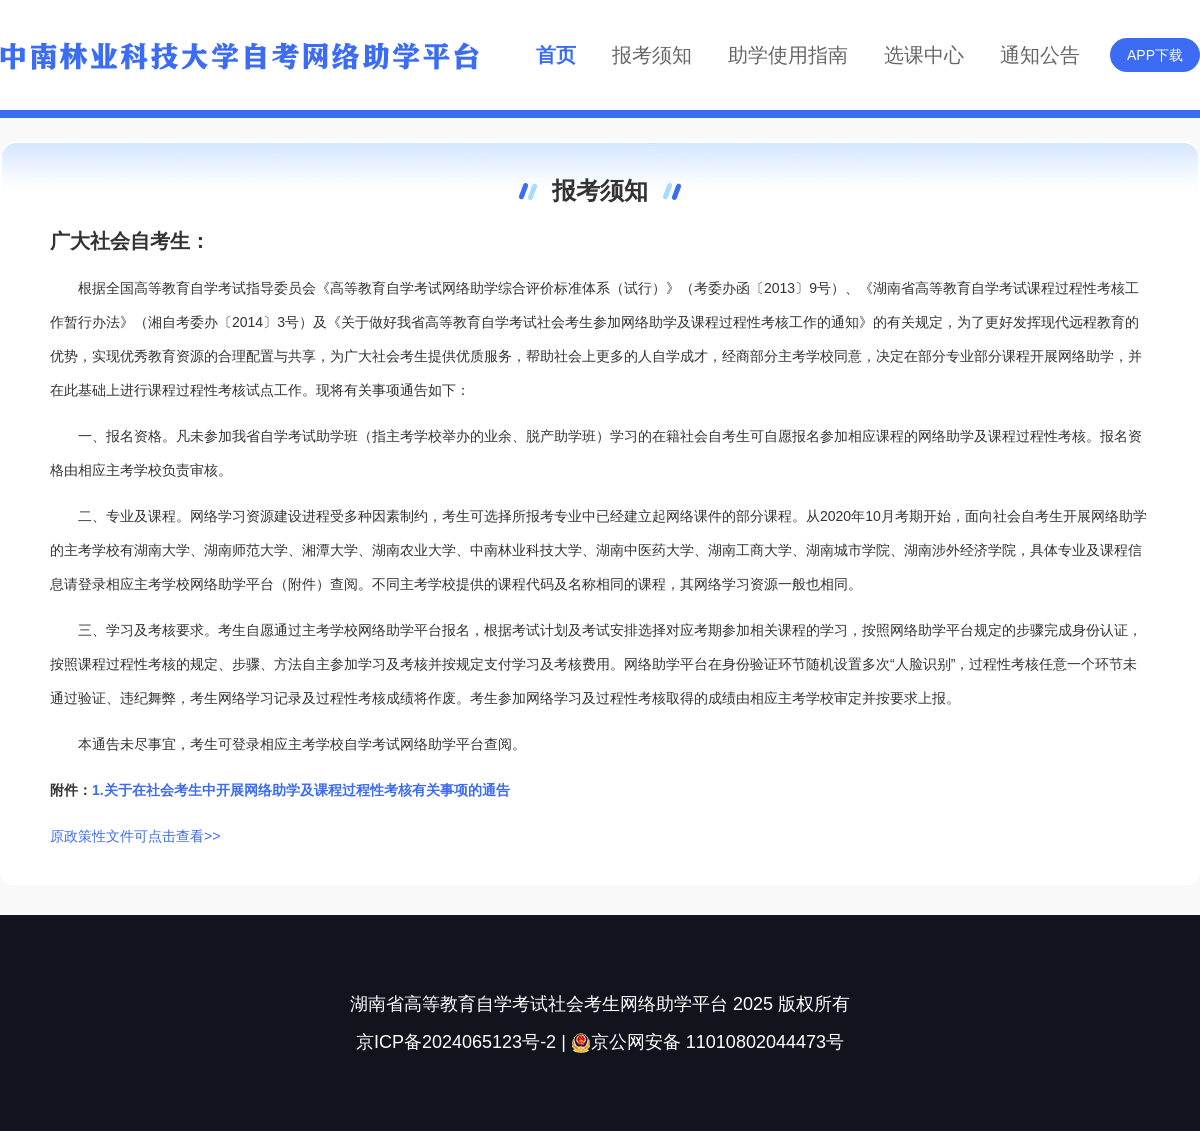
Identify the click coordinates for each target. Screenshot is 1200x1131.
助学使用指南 (788, 55)
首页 (556, 55)
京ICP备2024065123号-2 (456, 1042)
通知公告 (1040, 55)
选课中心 (924, 55)
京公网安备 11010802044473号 (707, 1042)
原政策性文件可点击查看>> (135, 836)
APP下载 (1155, 55)
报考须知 (652, 55)
